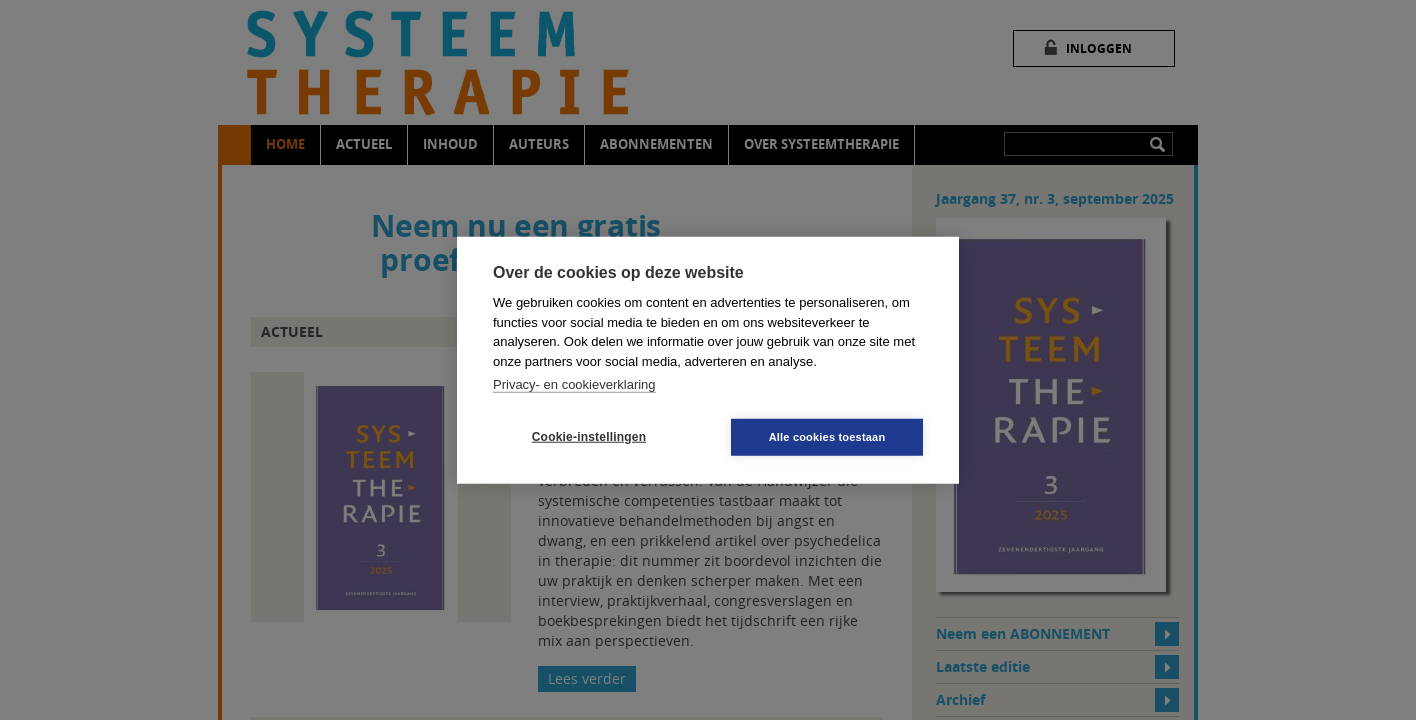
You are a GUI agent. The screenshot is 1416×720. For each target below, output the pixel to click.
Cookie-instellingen (589, 437)
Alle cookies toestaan (827, 436)
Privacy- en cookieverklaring (574, 384)
